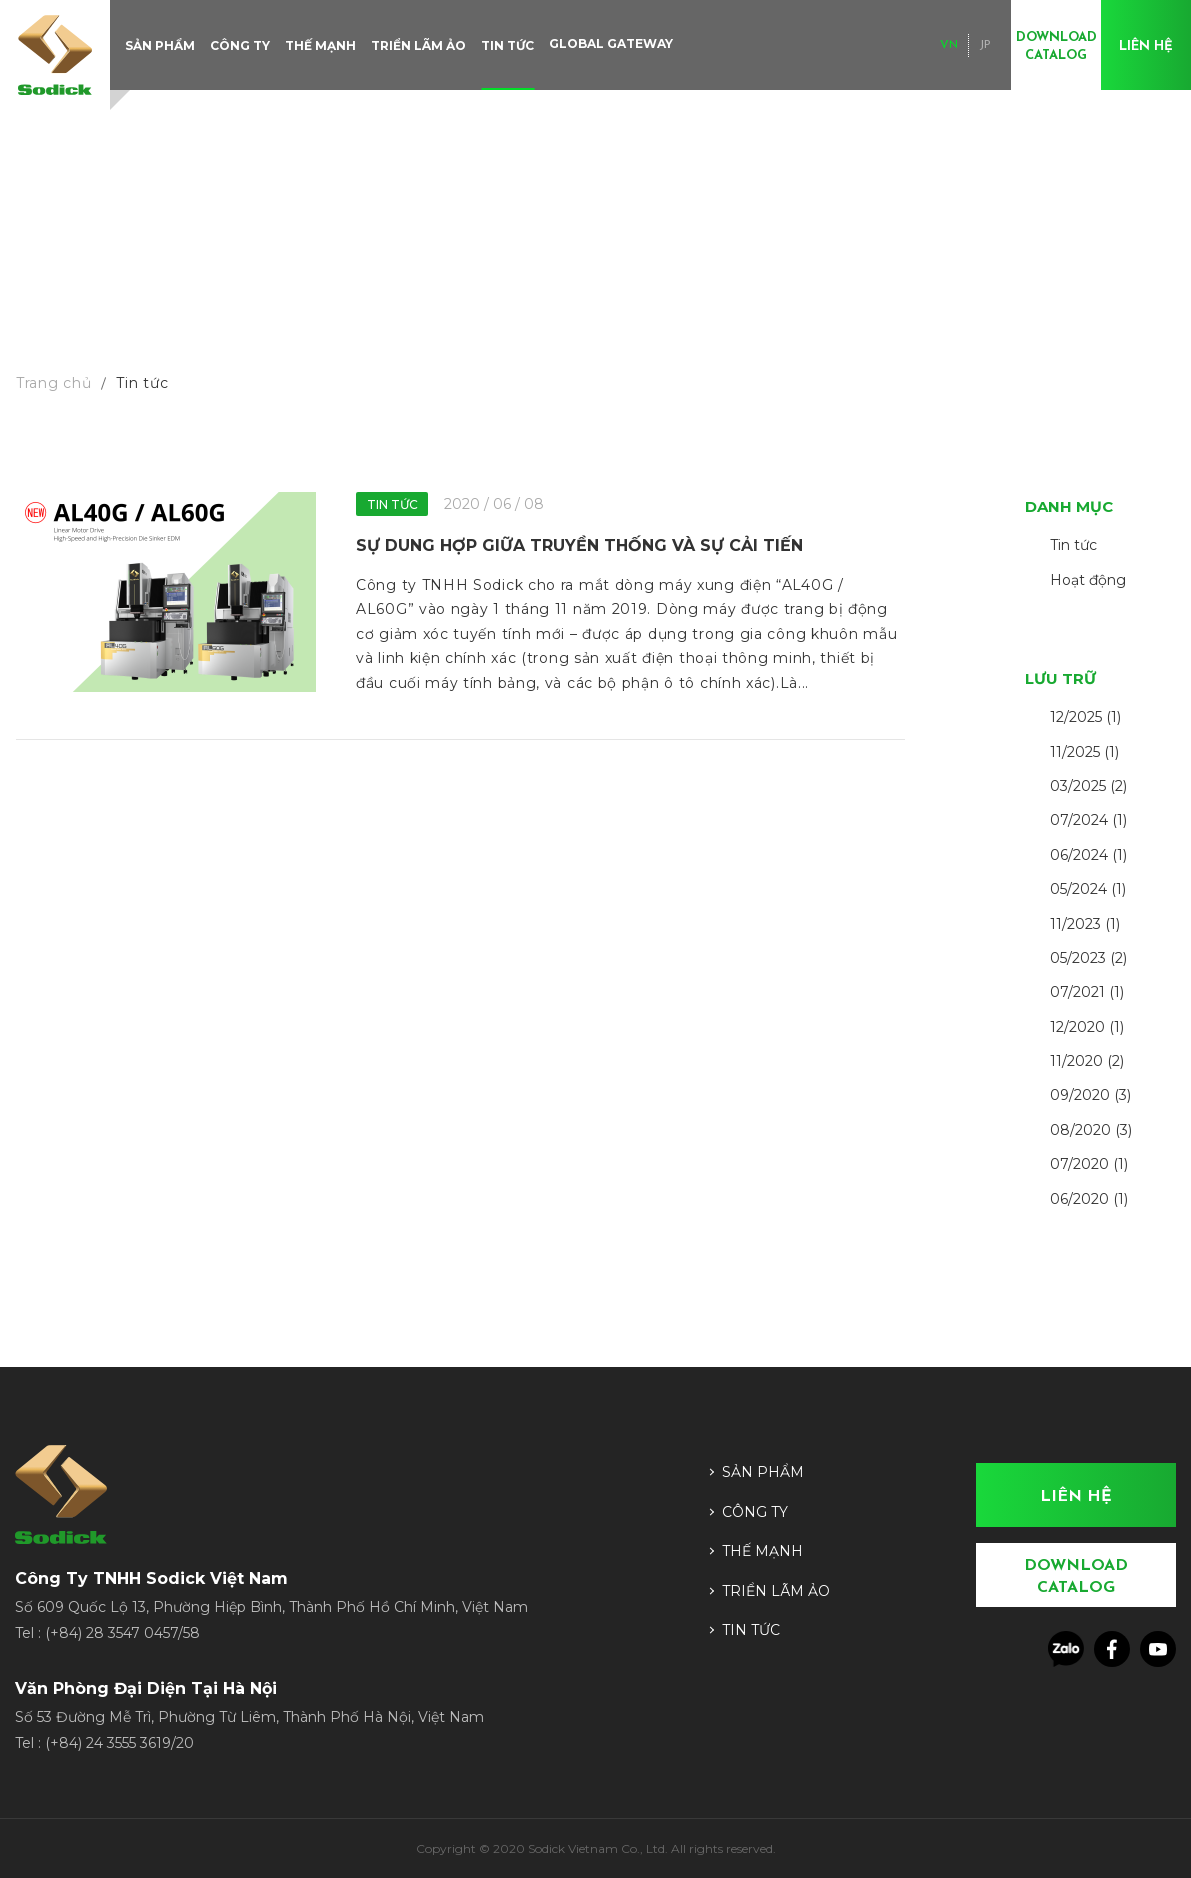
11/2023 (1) (1085, 924)
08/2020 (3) (1091, 1130)
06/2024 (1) (1088, 855)
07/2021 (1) (1087, 992)
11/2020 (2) (1087, 1061)
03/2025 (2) (1088, 786)
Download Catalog (1056, 46)
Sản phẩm (160, 45)
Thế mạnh (320, 45)
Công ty (240, 45)
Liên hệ (1146, 46)
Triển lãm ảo (418, 45)
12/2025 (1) (1085, 717)
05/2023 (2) (1088, 958)
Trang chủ (53, 383)
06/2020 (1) (1089, 1199)
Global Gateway (611, 43)
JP (985, 45)
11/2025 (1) (1084, 752)
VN (949, 45)
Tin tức (507, 45)
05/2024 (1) (1088, 889)
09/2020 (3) (1090, 1095)
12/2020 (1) (1087, 1027)
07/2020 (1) (1089, 1164)
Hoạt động (1088, 580)
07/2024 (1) (1088, 820)
